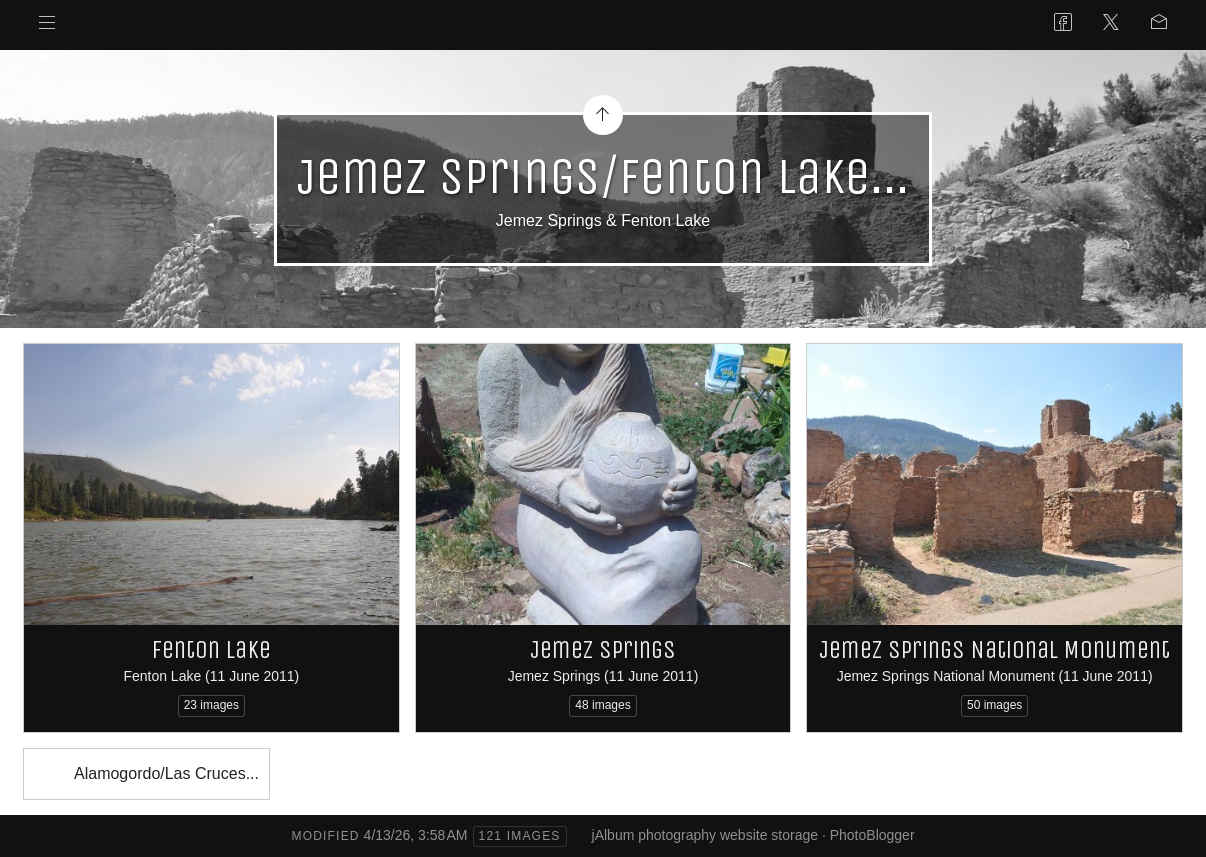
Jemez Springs (603, 650)
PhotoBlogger (872, 835)
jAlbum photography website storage (705, 835)
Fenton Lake (211, 650)
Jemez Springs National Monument (994, 650)
